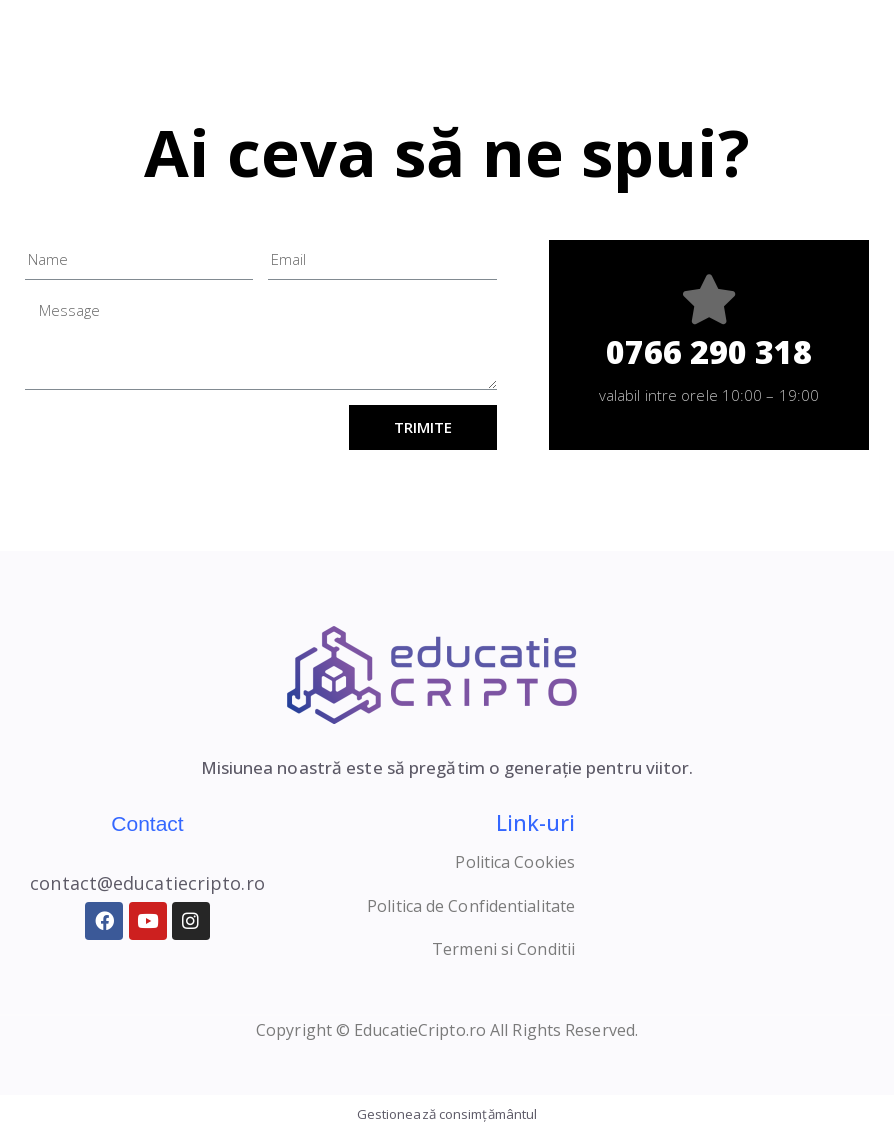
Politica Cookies (515, 862)
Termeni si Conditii (503, 949)
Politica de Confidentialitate (471, 906)
